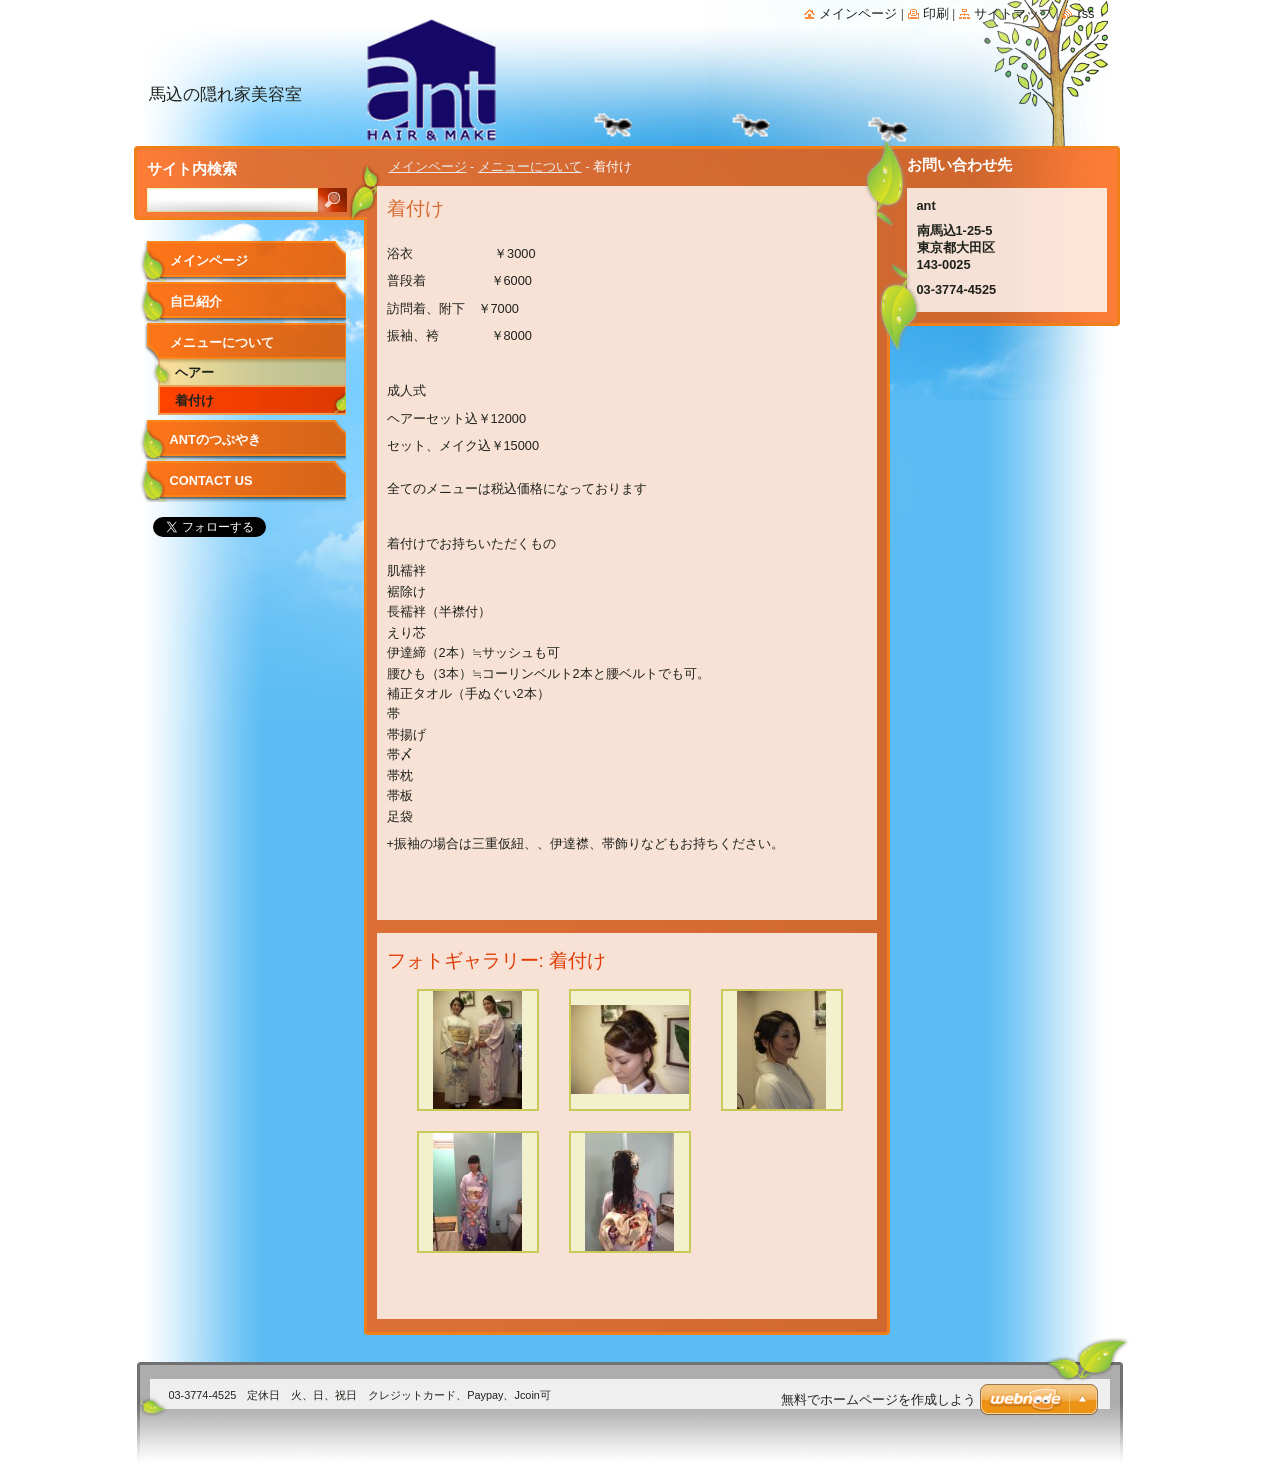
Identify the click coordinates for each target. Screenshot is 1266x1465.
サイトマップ (1013, 13)
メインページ (428, 166)
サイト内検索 (192, 168)
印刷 (936, 13)
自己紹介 (196, 301)
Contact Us (211, 480)
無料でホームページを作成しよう (878, 1399)
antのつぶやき (215, 439)
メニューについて (530, 166)
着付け (194, 400)
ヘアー (194, 372)
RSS (1085, 13)
